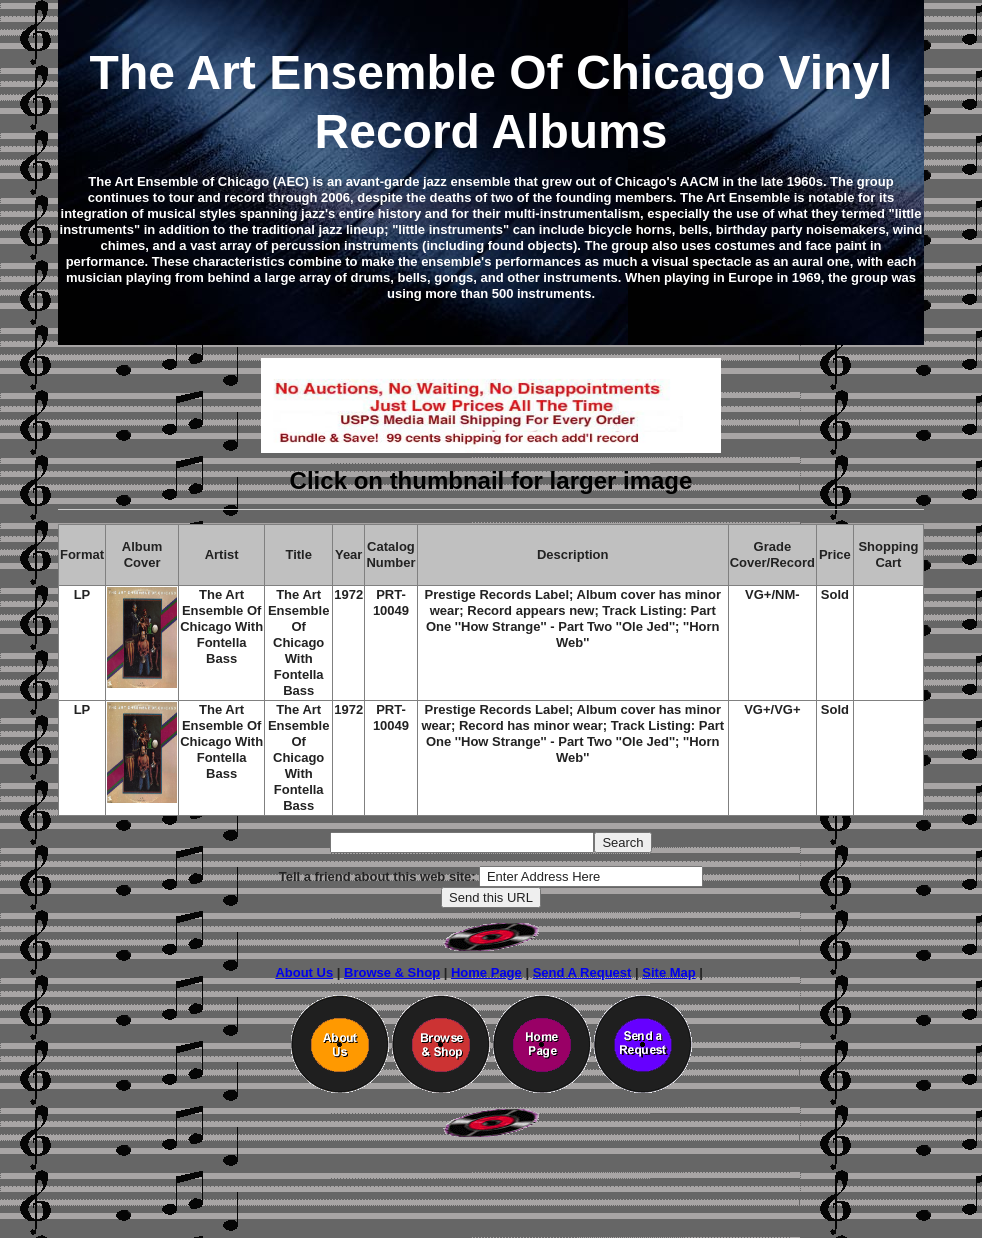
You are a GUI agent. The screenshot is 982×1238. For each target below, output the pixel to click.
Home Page (486, 972)
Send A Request (582, 972)
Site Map (668, 972)
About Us (304, 972)
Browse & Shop (392, 972)
